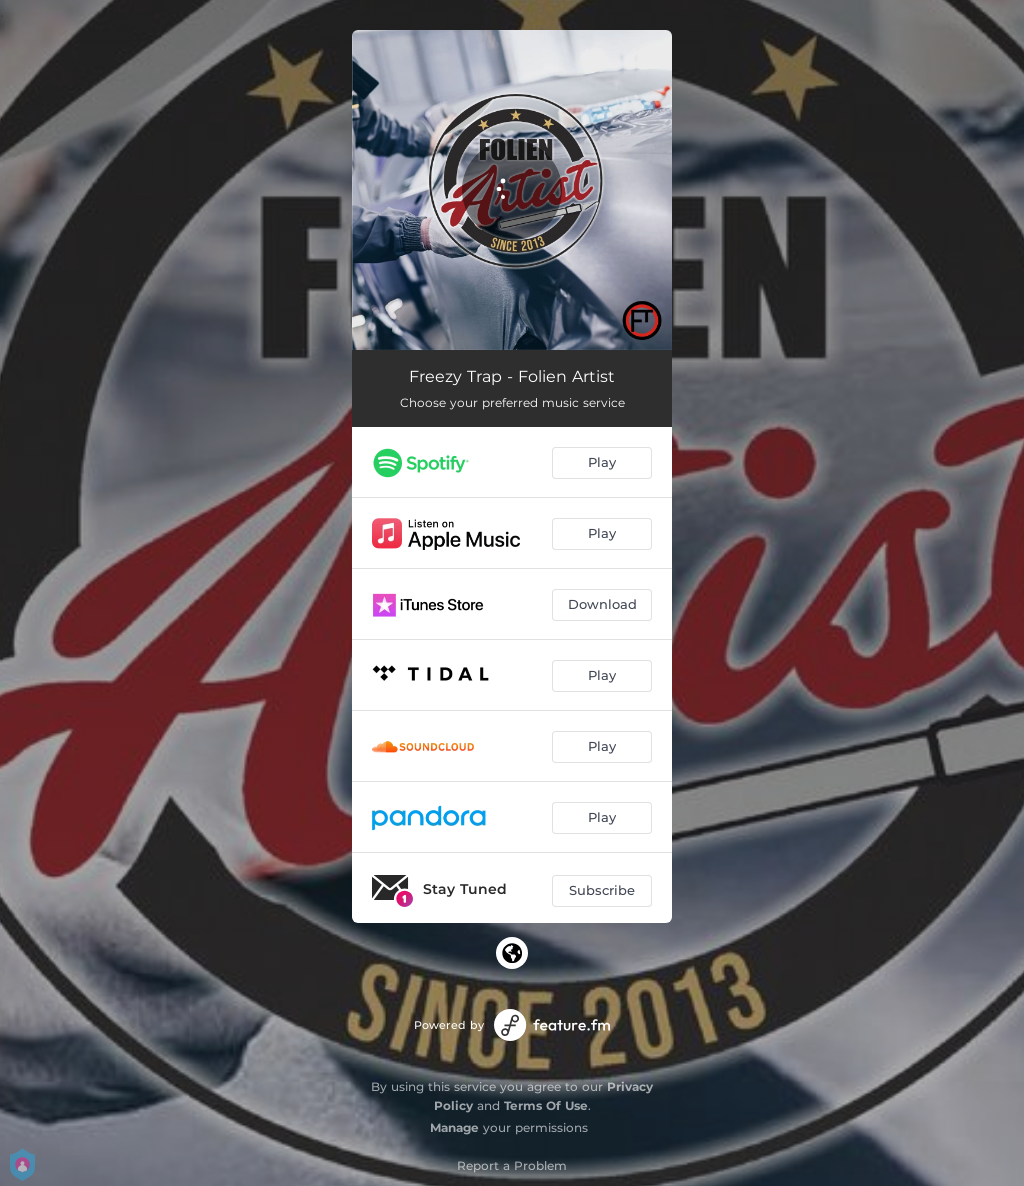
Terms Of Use (546, 1105)
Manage (454, 1127)
